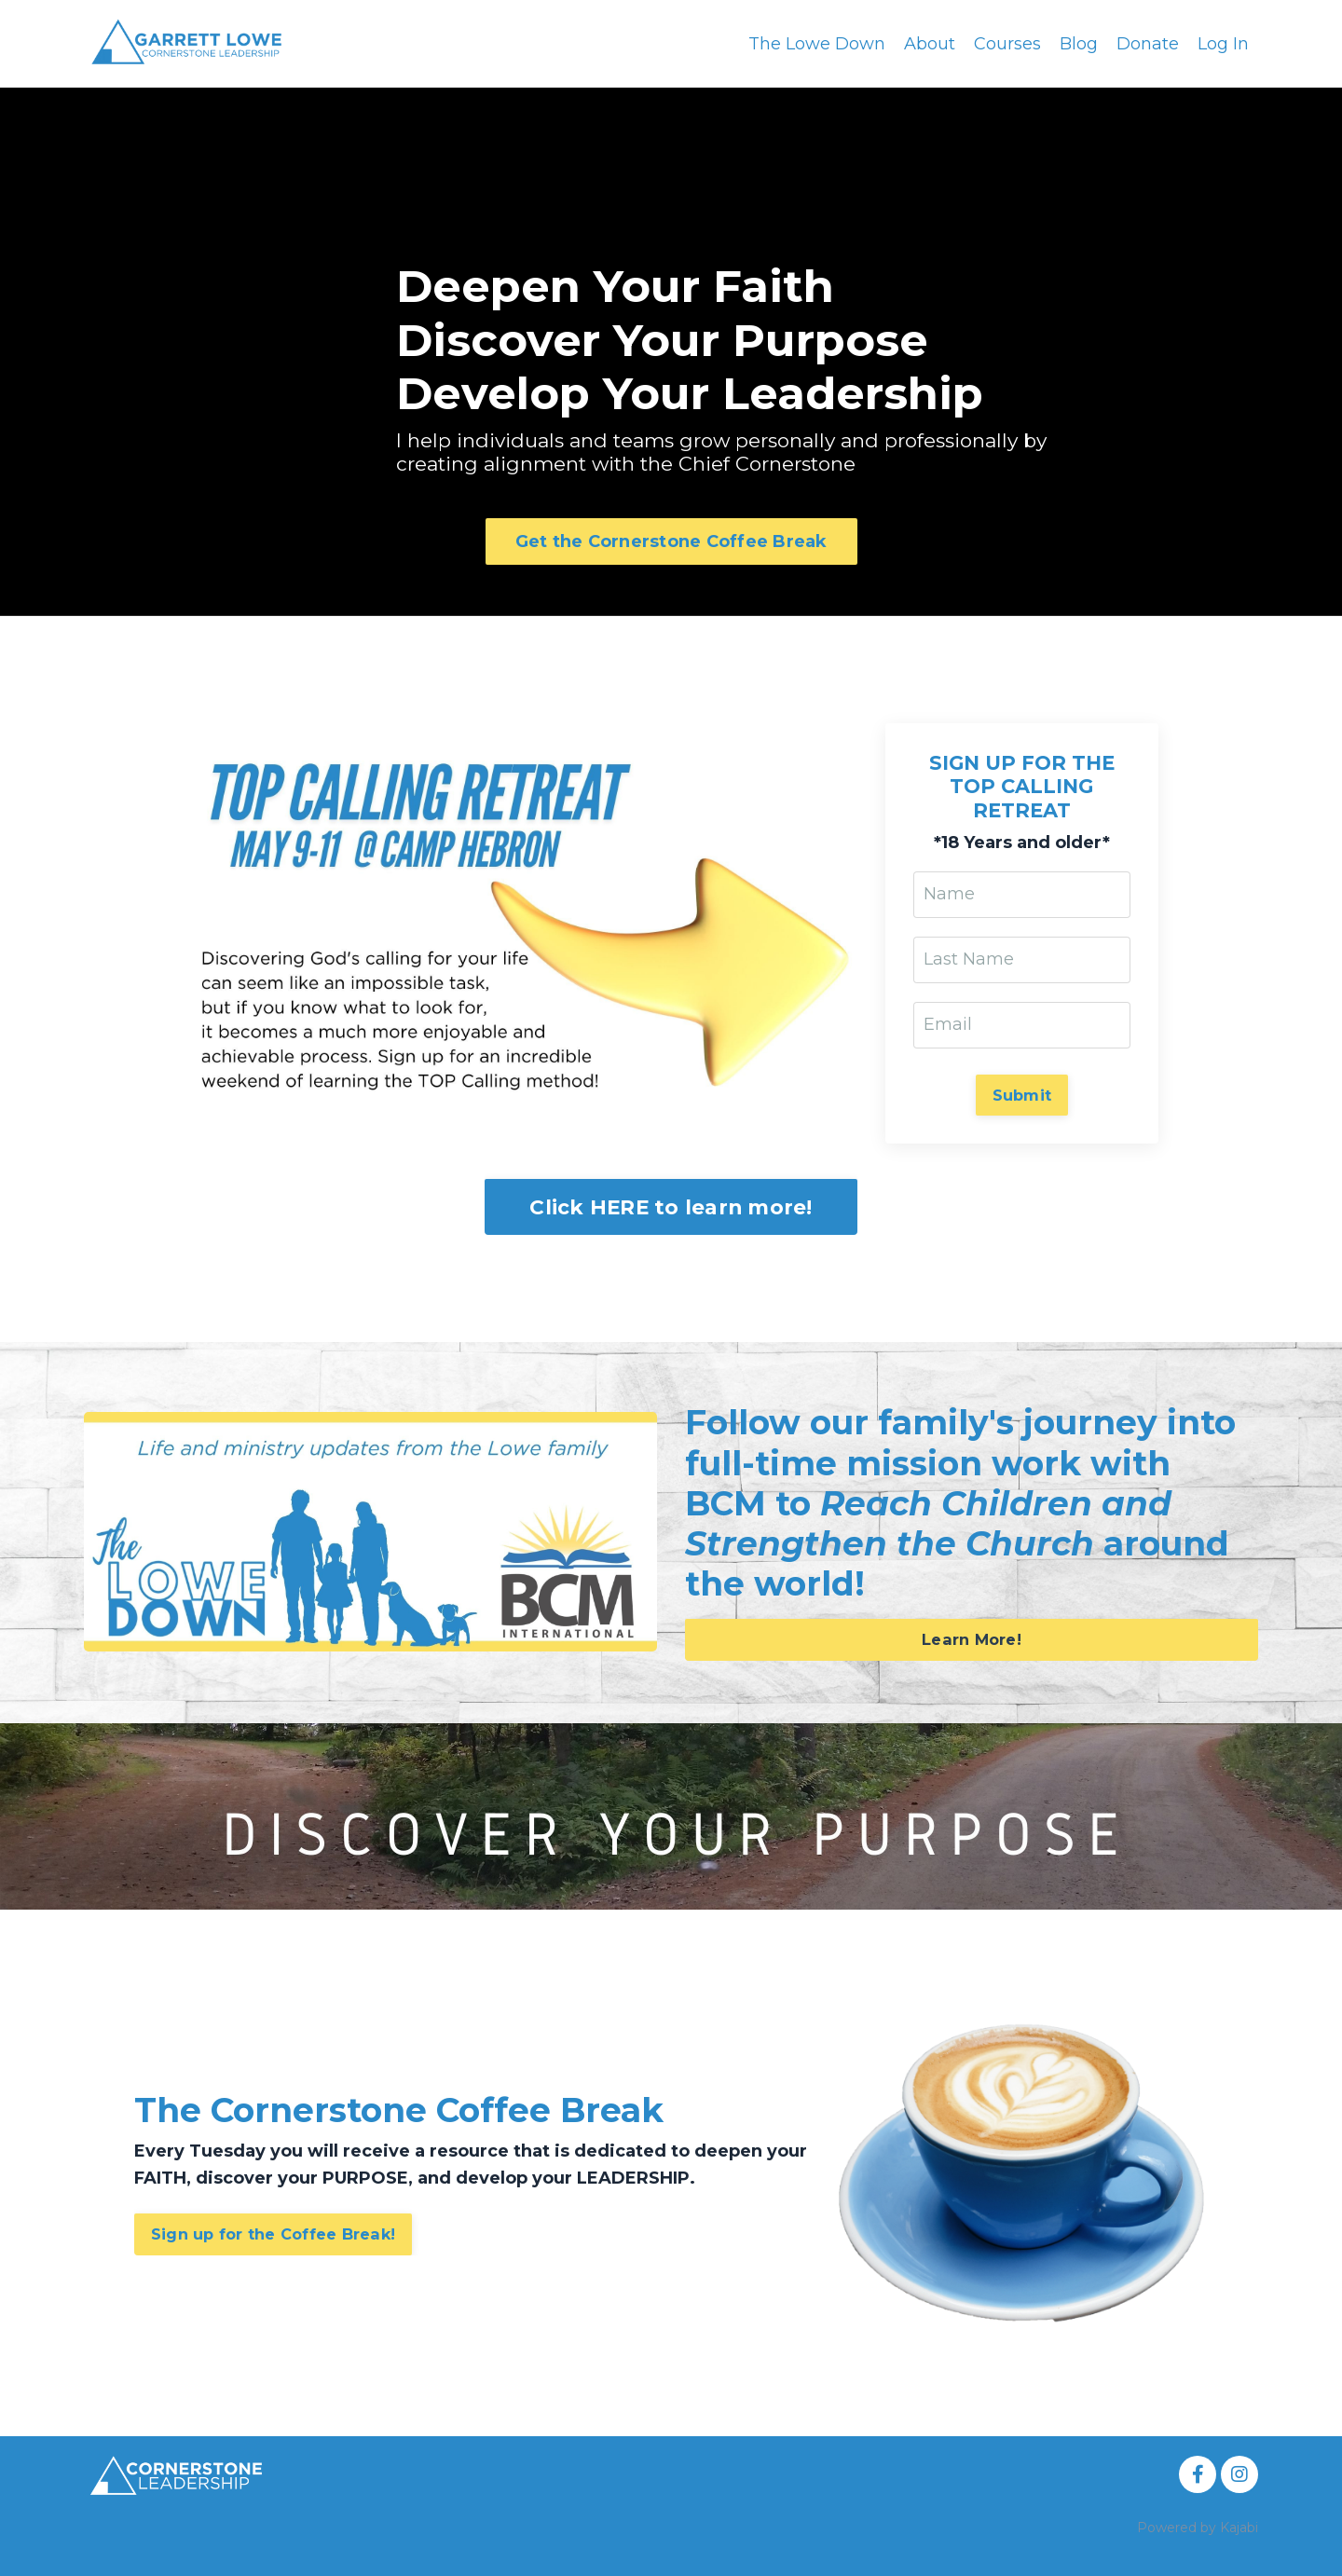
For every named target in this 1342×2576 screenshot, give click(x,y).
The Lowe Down (816, 44)
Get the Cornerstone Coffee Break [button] (671, 541)
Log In (1223, 44)
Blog (1079, 44)
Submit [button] (1022, 1095)
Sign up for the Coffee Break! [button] (273, 2234)
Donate (1147, 44)
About (929, 44)
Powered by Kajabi (1197, 2527)
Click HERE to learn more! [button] (670, 1207)
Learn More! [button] (971, 1639)
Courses (1007, 44)
